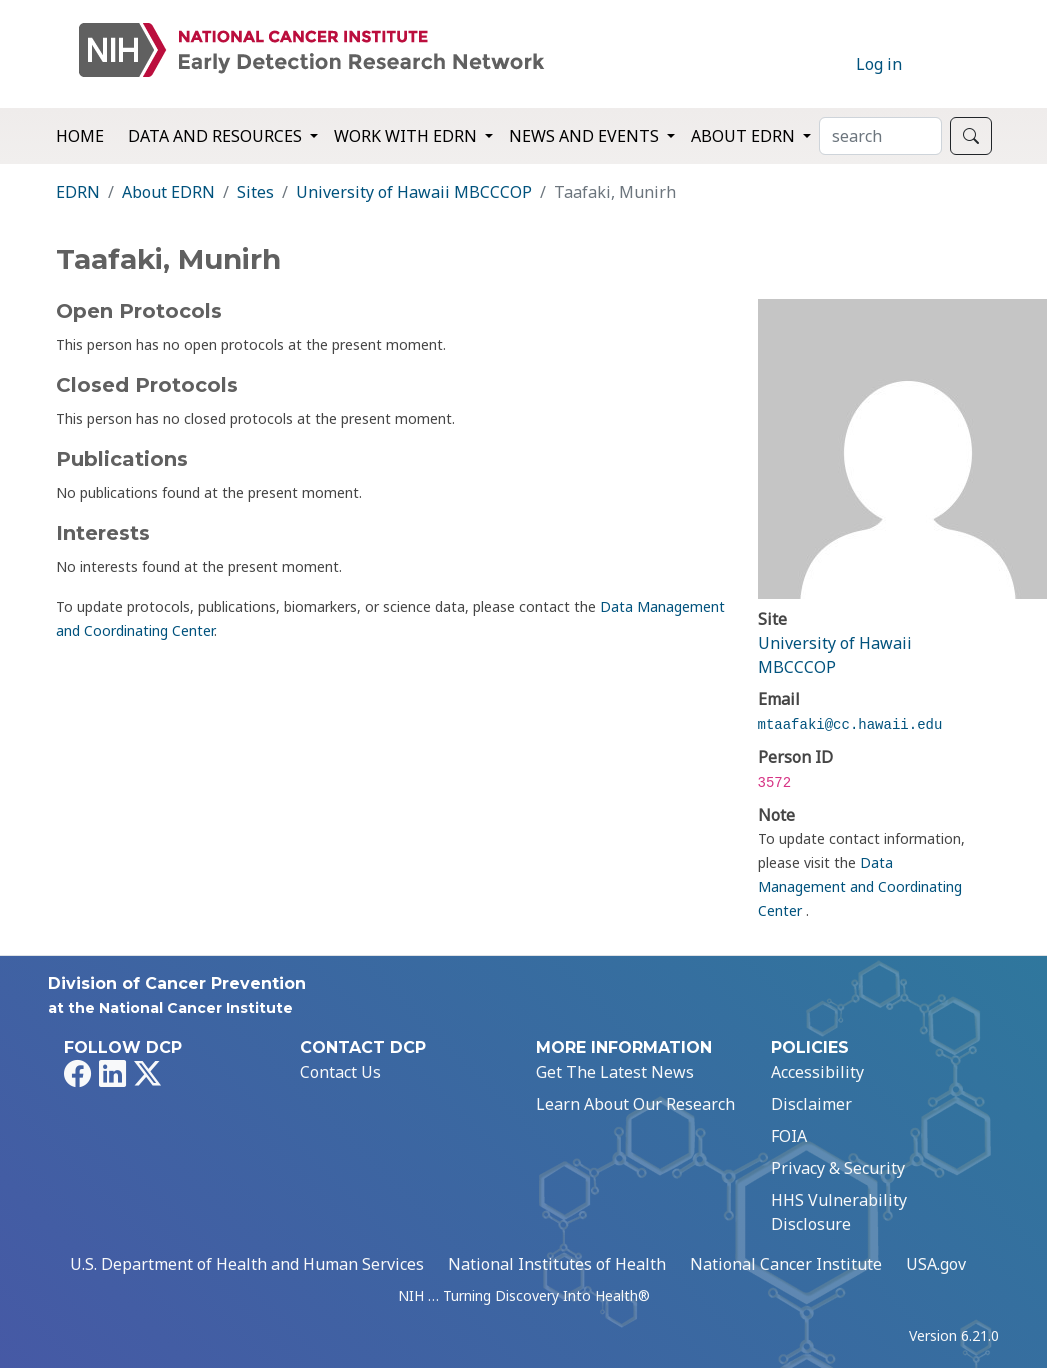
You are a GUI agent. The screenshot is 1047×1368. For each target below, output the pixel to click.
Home (80, 136)
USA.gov (936, 1264)
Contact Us (340, 1072)
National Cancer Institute (786, 1264)
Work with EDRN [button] (407, 136)
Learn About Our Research (635, 1104)
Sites (255, 192)
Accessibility (817, 1072)
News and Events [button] (586, 136)
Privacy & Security (838, 1168)
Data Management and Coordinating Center (860, 886)
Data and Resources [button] (217, 136)
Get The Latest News (615, 1072)
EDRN (78, 192)
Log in (879, 64)
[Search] (880, 136)
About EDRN (168, 192)
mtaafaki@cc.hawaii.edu (850, 725)
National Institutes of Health (557, 1264)
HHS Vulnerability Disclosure (839, 1212)
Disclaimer (811, 1104)
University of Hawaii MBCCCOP (414, 192)
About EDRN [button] (745, 136)
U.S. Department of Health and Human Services (247, 1264)
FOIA (789, 1136)
